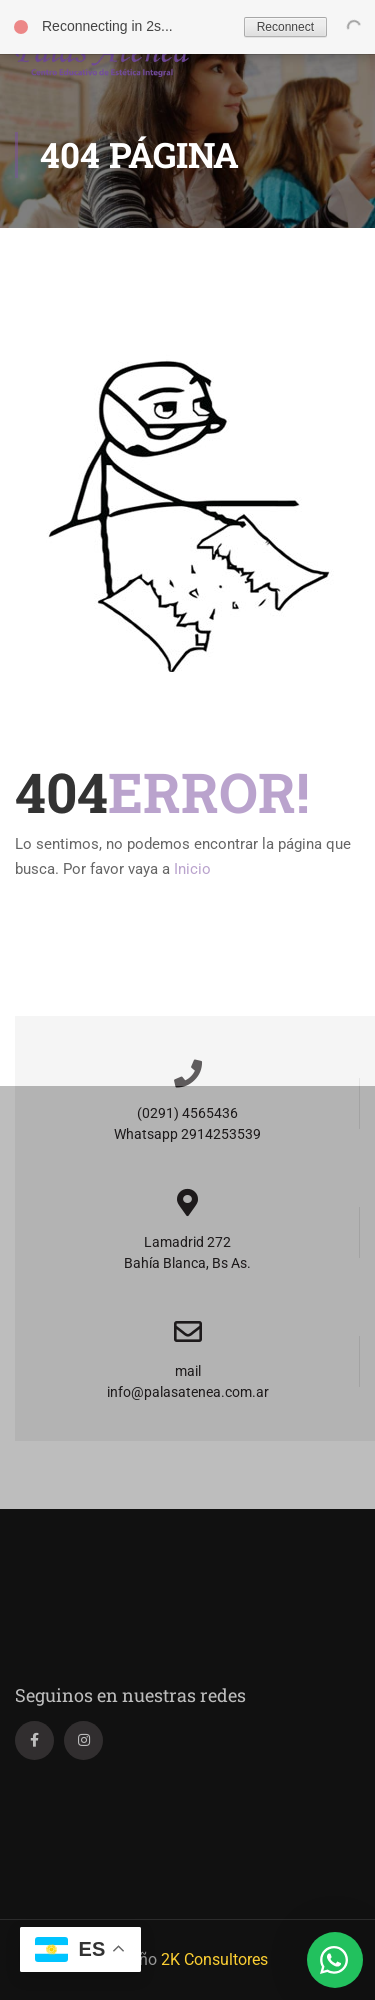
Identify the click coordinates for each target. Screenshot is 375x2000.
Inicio (192, 869)
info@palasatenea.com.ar (188, 1392)
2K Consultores (214, 1959)
